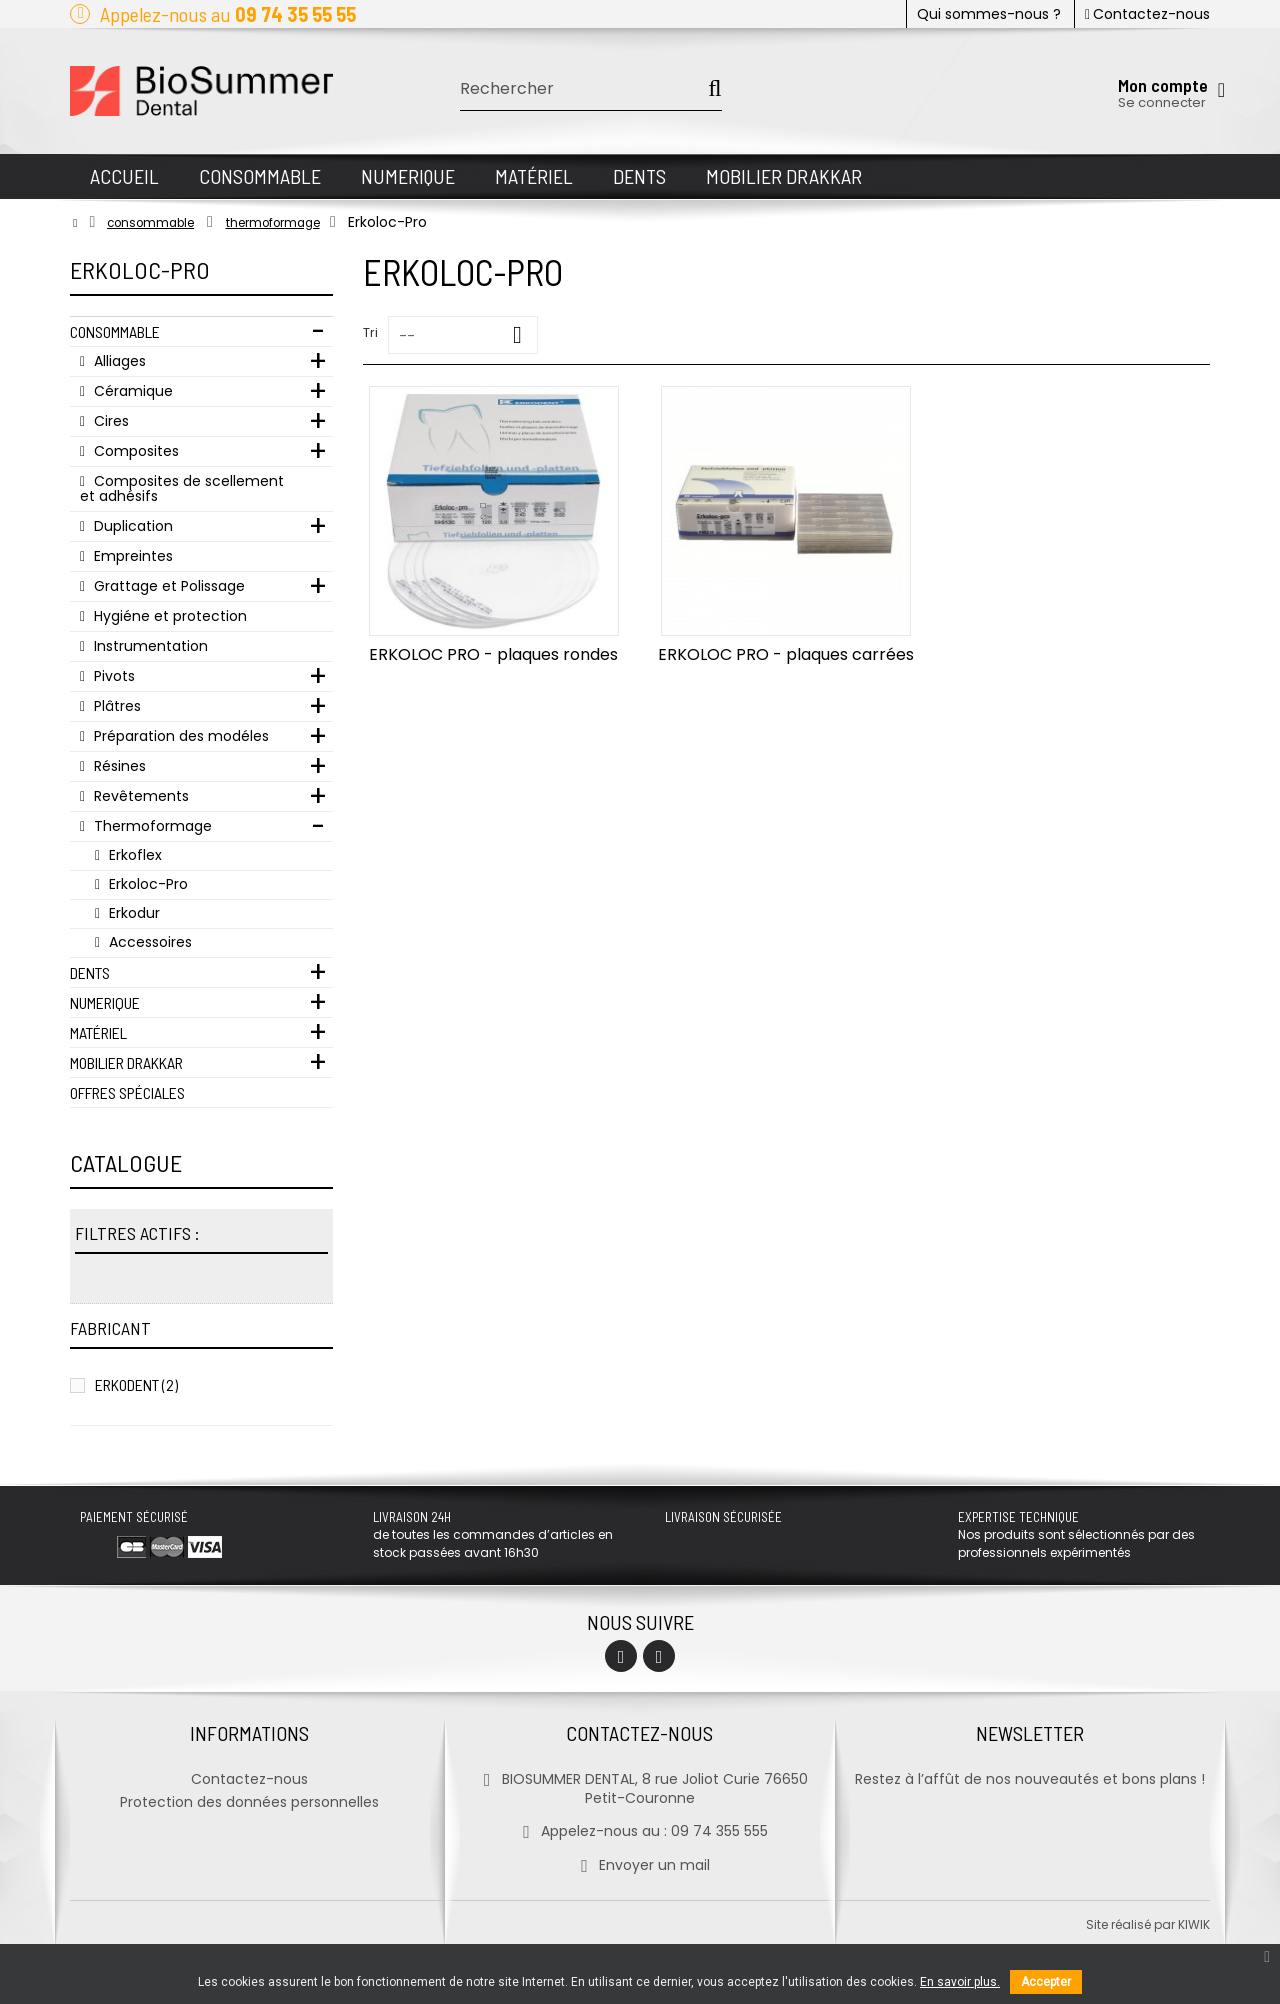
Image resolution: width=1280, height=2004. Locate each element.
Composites (134, 451)
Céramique (131, 391)
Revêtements (139, 796)
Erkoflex (133, 855)
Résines (118, 766)
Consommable (115, 331)
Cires (109, 421)
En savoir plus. (960, 1982)
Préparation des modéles (179, 736)
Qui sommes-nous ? (989, 14)
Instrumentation (149, 646)
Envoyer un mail (639, 1865)
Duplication (131, 526)
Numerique (105, 1002)
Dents (90, 972)
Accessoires (148, 942)
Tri (370, 332)
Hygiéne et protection (168, 616)
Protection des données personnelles (249, 1802)
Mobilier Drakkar (126, 1062)
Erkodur (132, 913)
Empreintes (131, 556)
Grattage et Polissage (167, 586)
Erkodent (136, 1384)
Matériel (98, 1032)
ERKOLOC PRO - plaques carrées (786, 654)
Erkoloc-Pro (146, 884)
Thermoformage (151, 826)
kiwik (1194, 1924)
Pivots (112, 676)
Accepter (1046, 1982)
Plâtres (115, 706)
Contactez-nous (1147, 14)
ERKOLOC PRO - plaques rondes (493, 654)
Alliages (118, 361)
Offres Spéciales (127, 1092)
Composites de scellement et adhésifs (182, 488)
